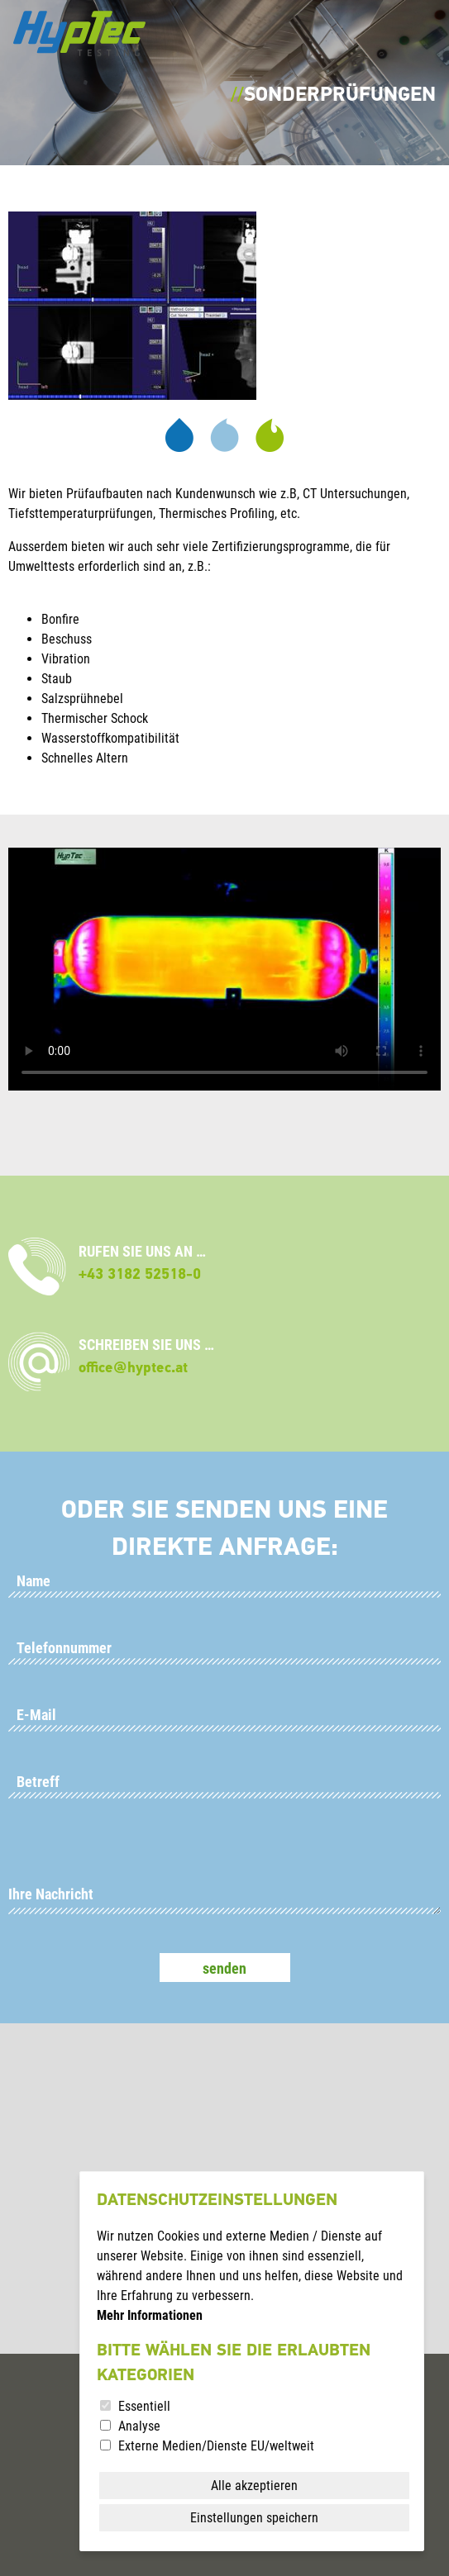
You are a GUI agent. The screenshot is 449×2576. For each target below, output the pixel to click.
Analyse (139, 2426)
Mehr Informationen (150, 2315)
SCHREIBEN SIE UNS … (146, 1356)
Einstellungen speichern (254, 2518)
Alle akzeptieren (254, 2485)
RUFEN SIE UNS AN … (142, 1263)
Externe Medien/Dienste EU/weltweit (216, 2446)
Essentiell (144, 2406)
